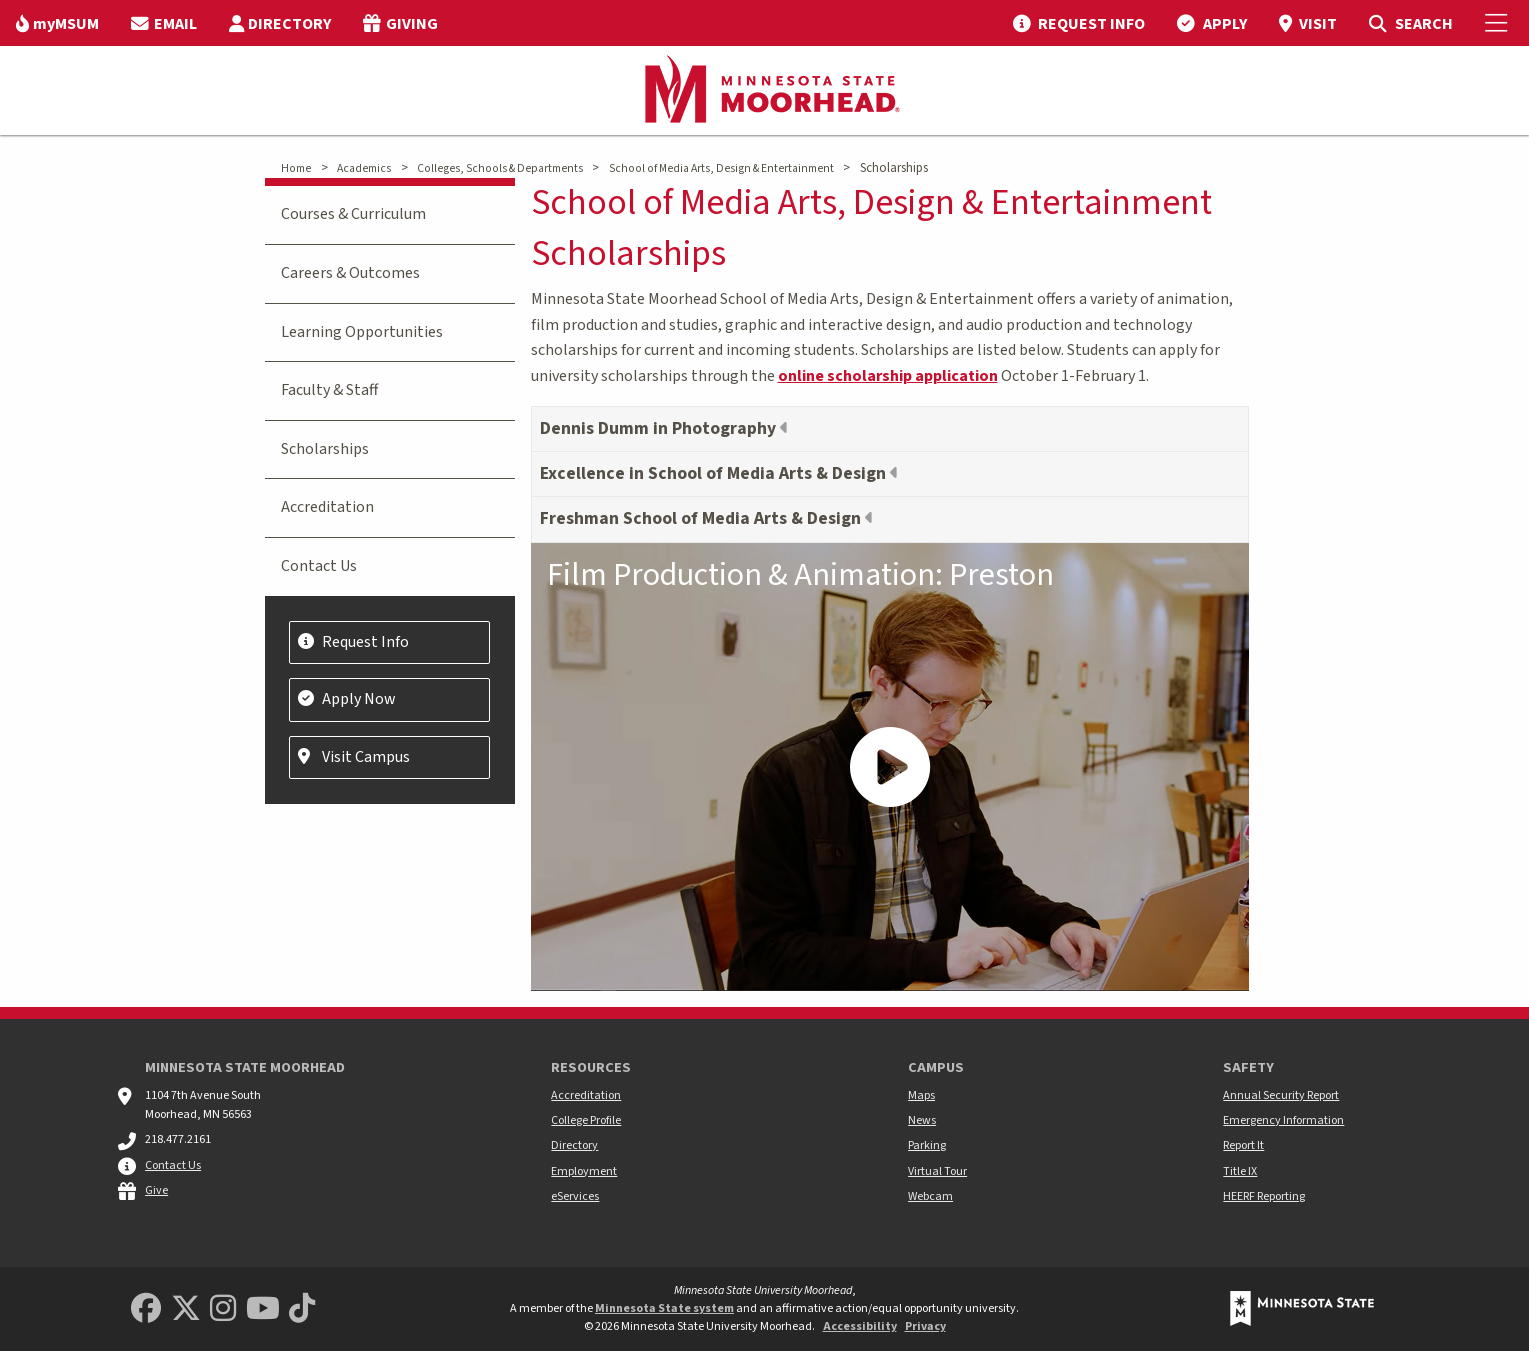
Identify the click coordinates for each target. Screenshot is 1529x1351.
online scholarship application (888, 376)
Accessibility (860, 1326)
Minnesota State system (664, 1308)
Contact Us (319, 566)
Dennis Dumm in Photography (660, 428)
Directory (574, 1145)
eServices (575, 1196)
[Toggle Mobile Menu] (1499, 23)
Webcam (930, 1196)
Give (156, 1190)
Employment (584, 1171)
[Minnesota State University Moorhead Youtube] (263, 1309)
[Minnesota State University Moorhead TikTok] (302, 1309)
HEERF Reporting (1264, 1196)
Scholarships (325, 449)
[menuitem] (57, 23)
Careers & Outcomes (350, 273)
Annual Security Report (1281, 1095)
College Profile (586, 1120)
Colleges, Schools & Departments (500, 168)
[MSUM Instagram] (223, 1309)
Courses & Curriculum (353, 214)
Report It (1243, 1145)
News (922, 1120)
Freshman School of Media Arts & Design (702, 518)
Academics (364, 168)
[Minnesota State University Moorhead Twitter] (186, 1309)
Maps (921, 1095)
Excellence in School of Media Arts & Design (715, 473)
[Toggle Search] (1410, 23)
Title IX (1240, 1171)
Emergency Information (1283, 1120)
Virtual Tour (937, 1171)
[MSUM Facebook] (146, 1309)
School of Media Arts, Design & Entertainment (721, 168)
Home (296, 168)
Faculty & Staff (329, 390)
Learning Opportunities (362, 332)
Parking (927, 1145)
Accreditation (327, 507)
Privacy (925, 1326)
